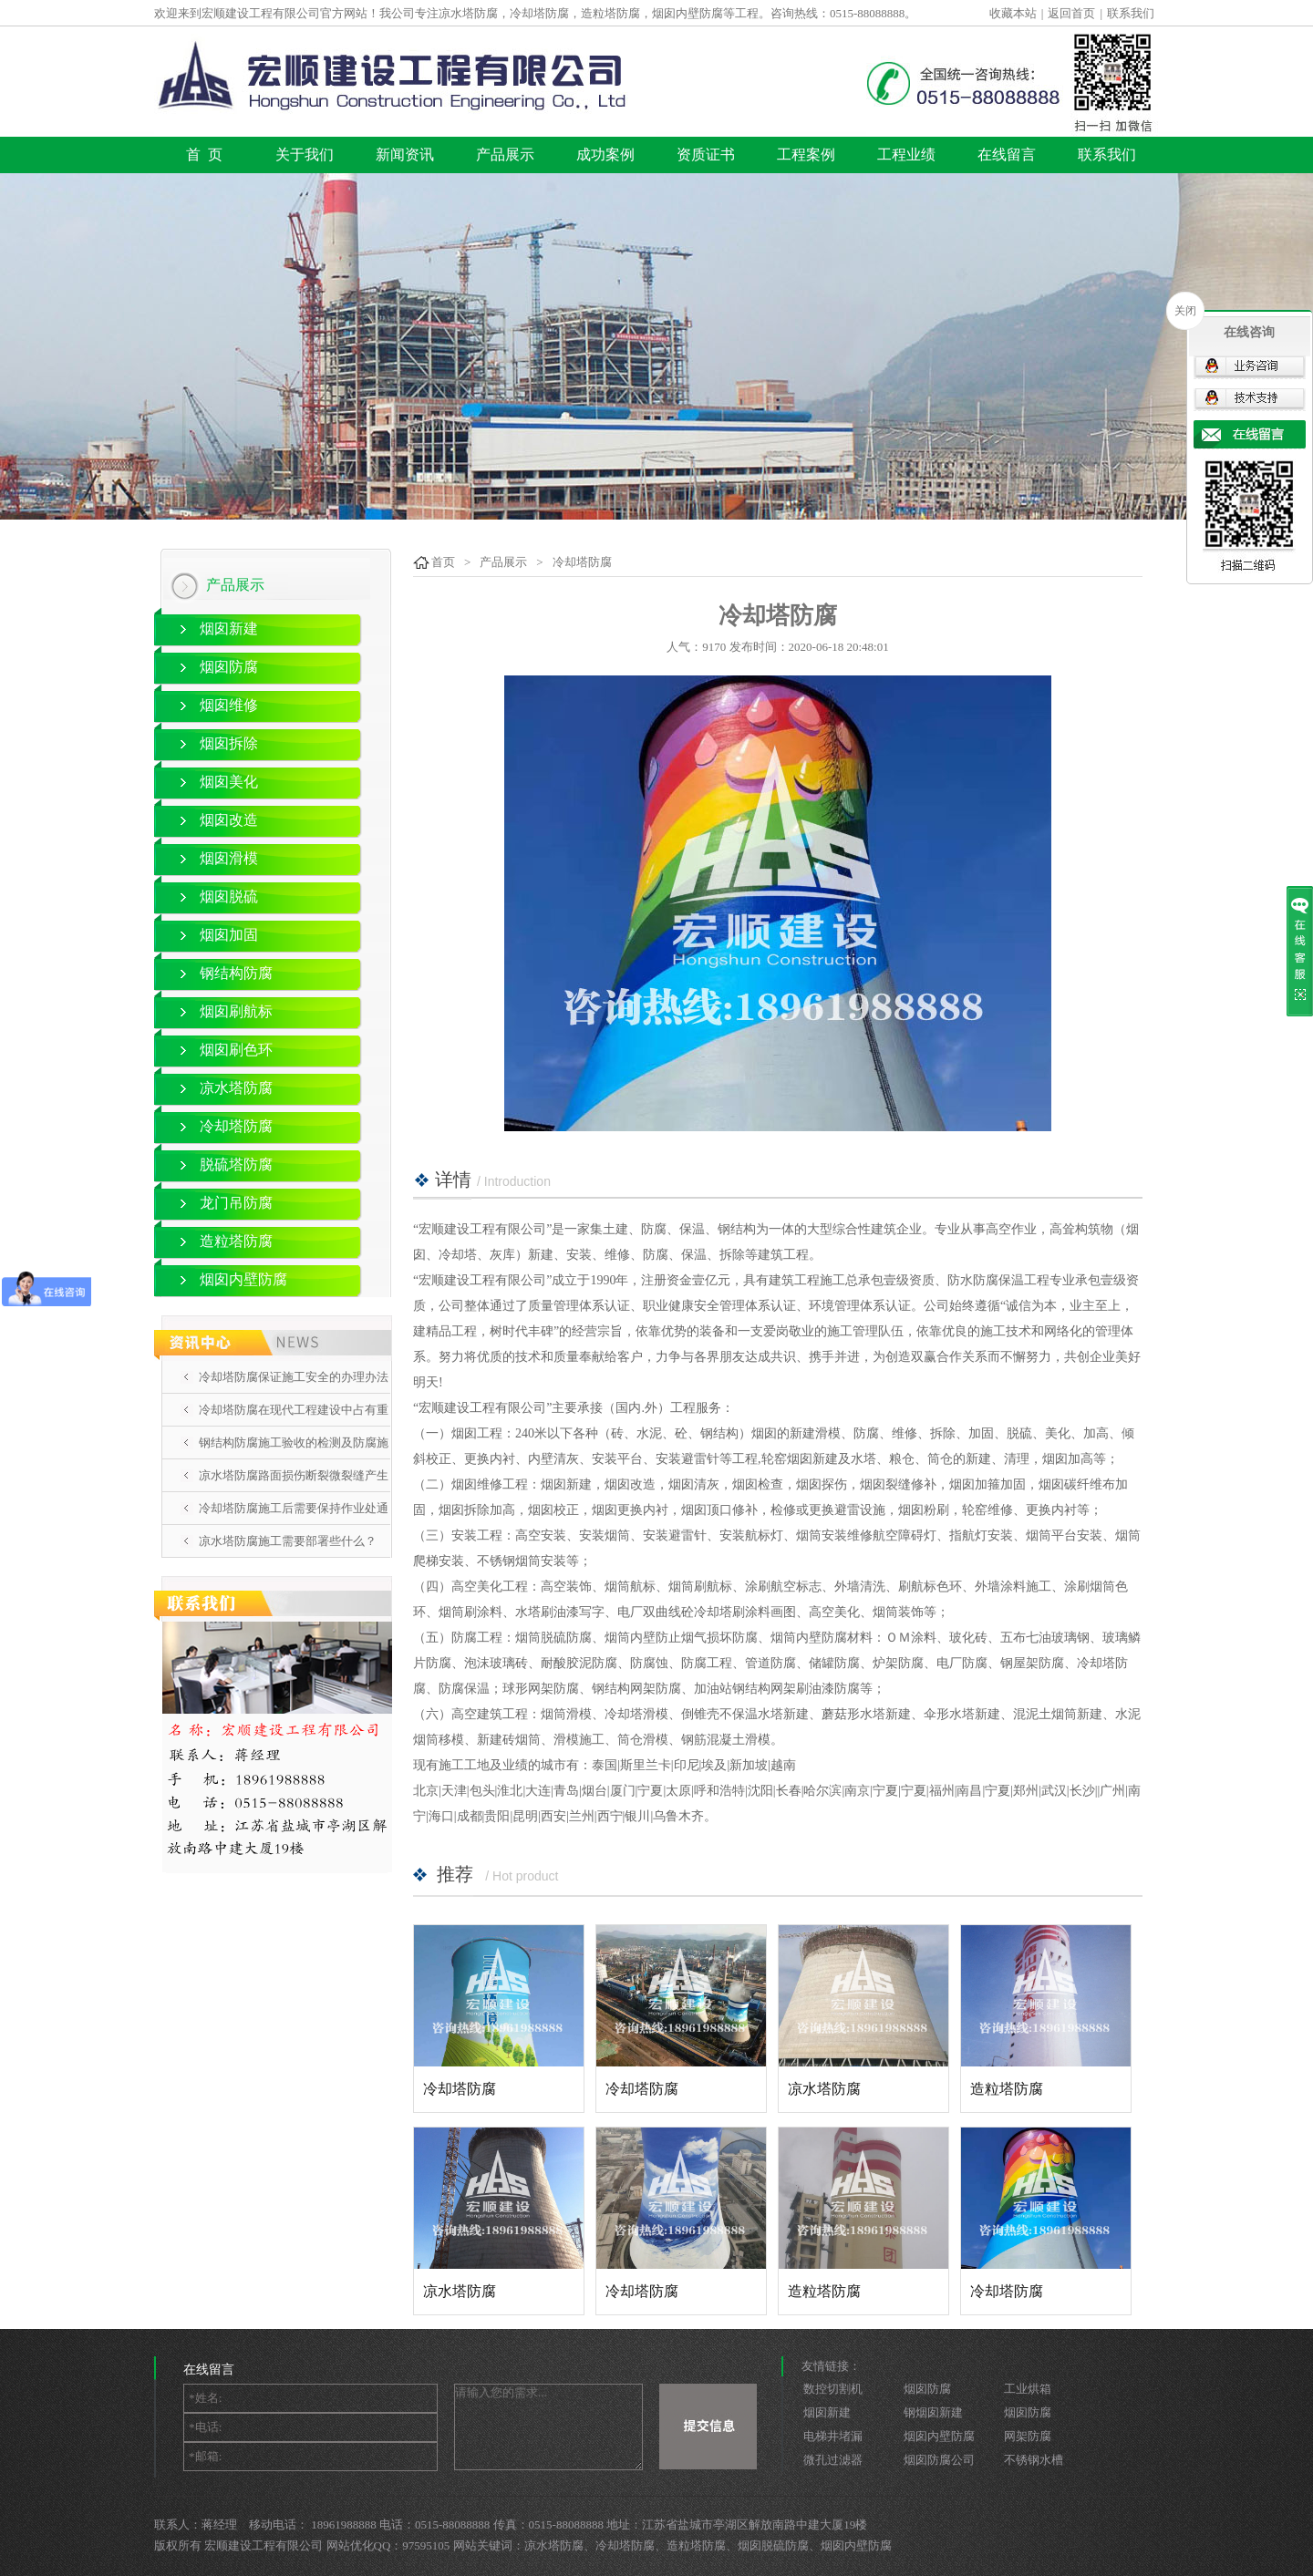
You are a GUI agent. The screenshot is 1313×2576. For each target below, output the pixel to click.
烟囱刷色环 (236, 1049)
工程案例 (806, 154)
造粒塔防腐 (236, 1241)
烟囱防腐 (229, 667)
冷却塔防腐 (236, 1126)
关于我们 (304, 154)
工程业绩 (906, 154)
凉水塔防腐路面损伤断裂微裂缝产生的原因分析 (293, 1491)
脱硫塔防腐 (236, 1164)
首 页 (204, 154)
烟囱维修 (229, 705)
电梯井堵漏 (833, 2436)
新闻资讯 (405, 154)
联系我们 (1130, 13)
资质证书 (706, 154)
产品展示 (505, 154)
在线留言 (1006, 154)
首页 (443, 562)
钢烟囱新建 (933, 2412)
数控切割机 (833, 2389)
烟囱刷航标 (236, 1011)
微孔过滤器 (833, 2460)
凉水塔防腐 (236, 1088)
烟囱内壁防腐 (243, 1279)
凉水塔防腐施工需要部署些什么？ (288, 1541)
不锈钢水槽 (1033, 2460)
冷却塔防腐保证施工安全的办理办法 (293, 1377)
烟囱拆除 (229, 743)
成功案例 (605, 154)
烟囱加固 (229, 935)
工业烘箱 (1027, 2389)
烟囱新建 (229, 628)
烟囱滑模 (229, 858)
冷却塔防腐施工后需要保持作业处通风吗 (293, 1524)
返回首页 (1071, 13)
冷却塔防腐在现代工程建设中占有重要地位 (293, 1425)
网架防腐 (1027, 2436)
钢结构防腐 (236, 973)
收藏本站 (1013, 13)
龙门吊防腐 (236, 1203)
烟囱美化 (229, 781)
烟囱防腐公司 (939, 2460)
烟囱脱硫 (229, 896)
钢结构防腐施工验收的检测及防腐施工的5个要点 (293, 1458)
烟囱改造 (229, 820)
